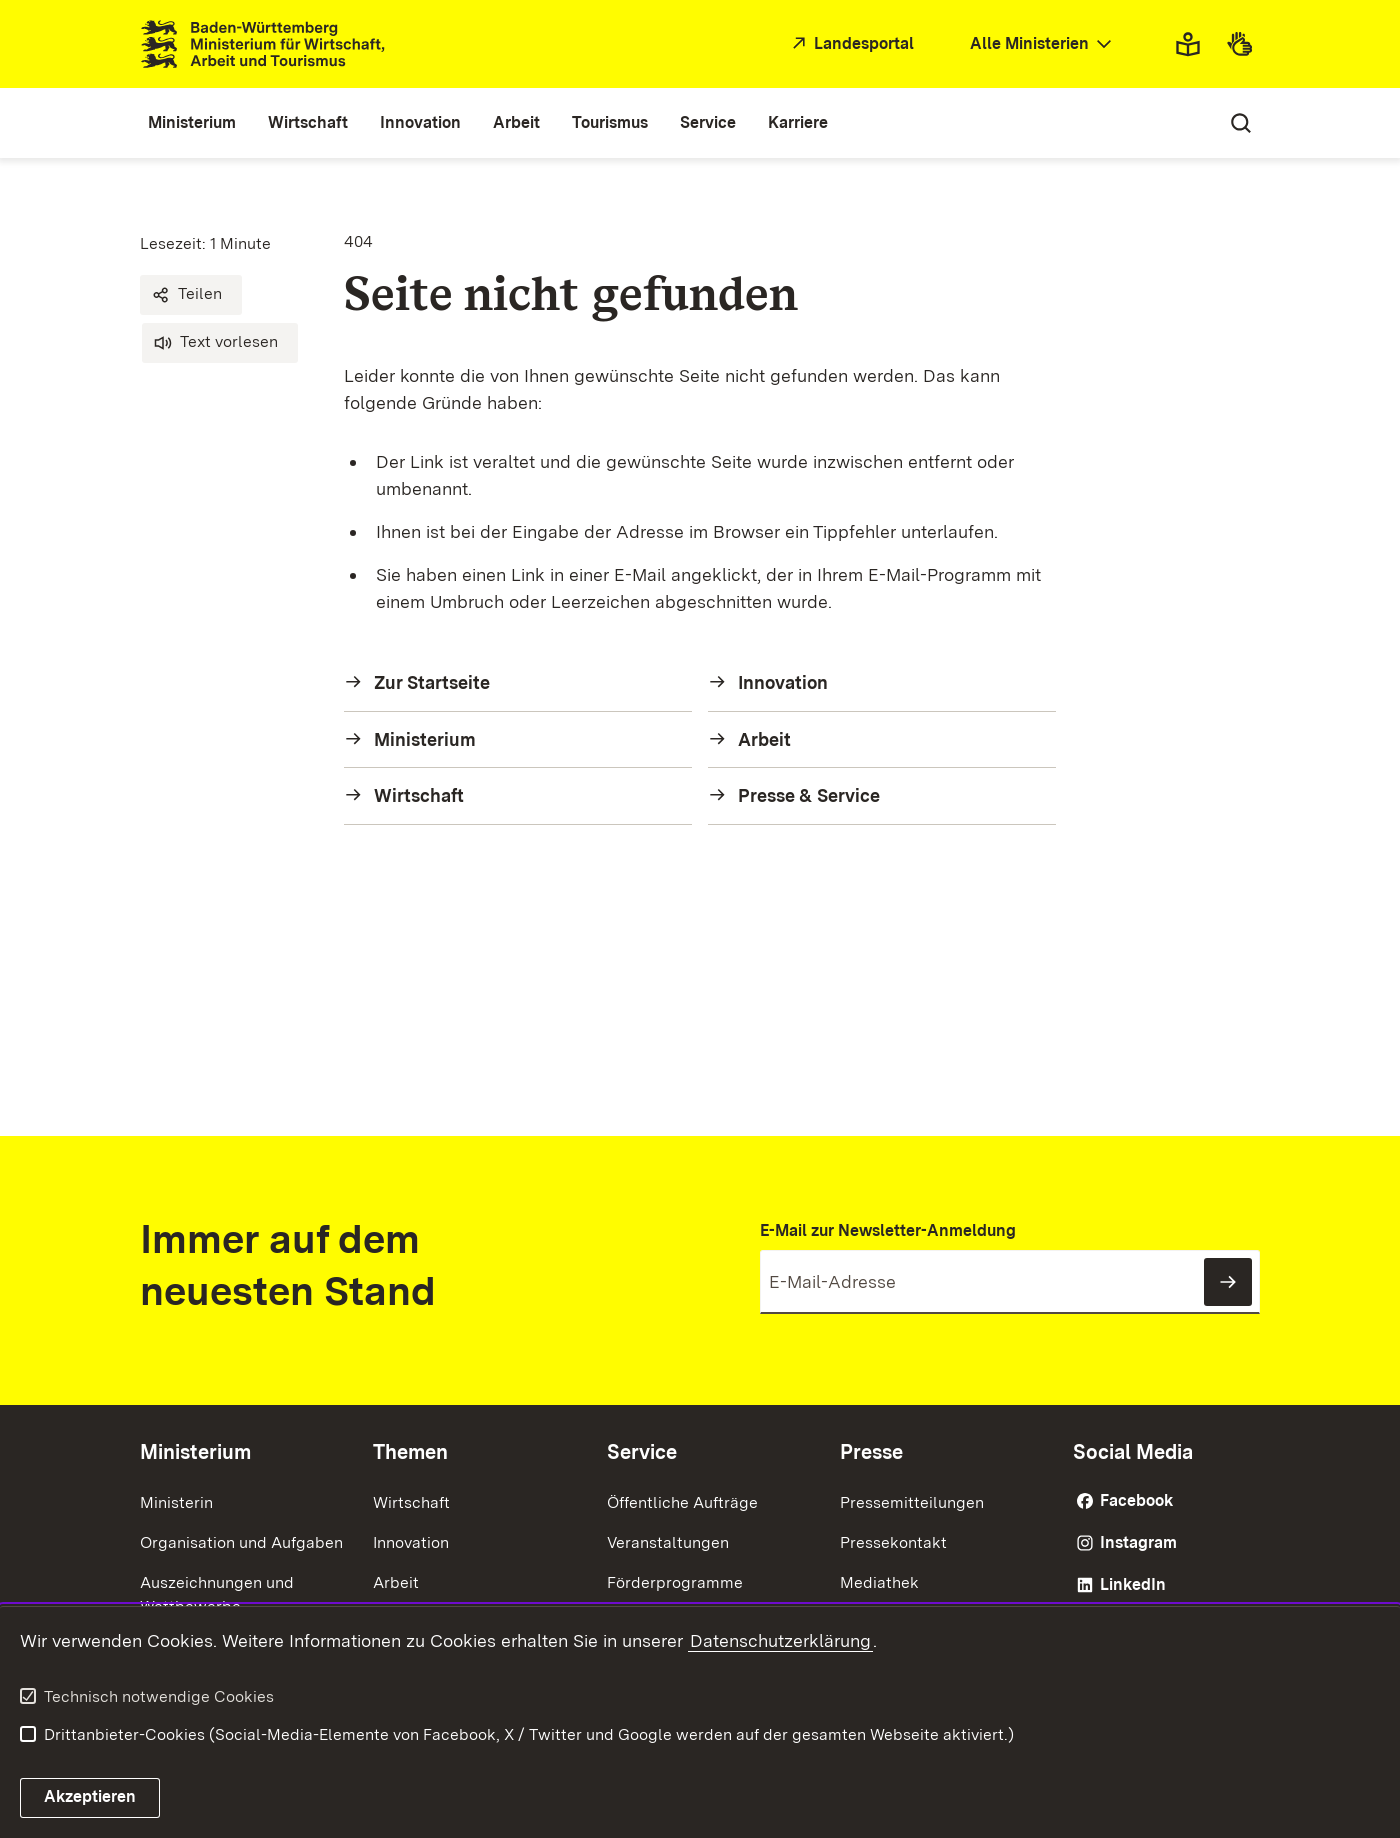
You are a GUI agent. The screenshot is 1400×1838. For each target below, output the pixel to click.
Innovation (411, 1542)
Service (642, 1452)
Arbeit (396, 1582)
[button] (191, 295)
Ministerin (176, 1502)
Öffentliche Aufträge (682, 1502)
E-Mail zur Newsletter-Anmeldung (888, 1230)
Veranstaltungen (668, 1542)
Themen (410, 1452)
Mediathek (879, 1582)
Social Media (1133, 1452)
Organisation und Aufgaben (241, 1542)
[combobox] (1043, 44)
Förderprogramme (675, 1582)
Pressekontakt (893, 1542)
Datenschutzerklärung (780, 1640)
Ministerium (195, 1452)
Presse (871, 1452)
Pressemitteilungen (912, 1502)
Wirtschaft (411, 1502)
